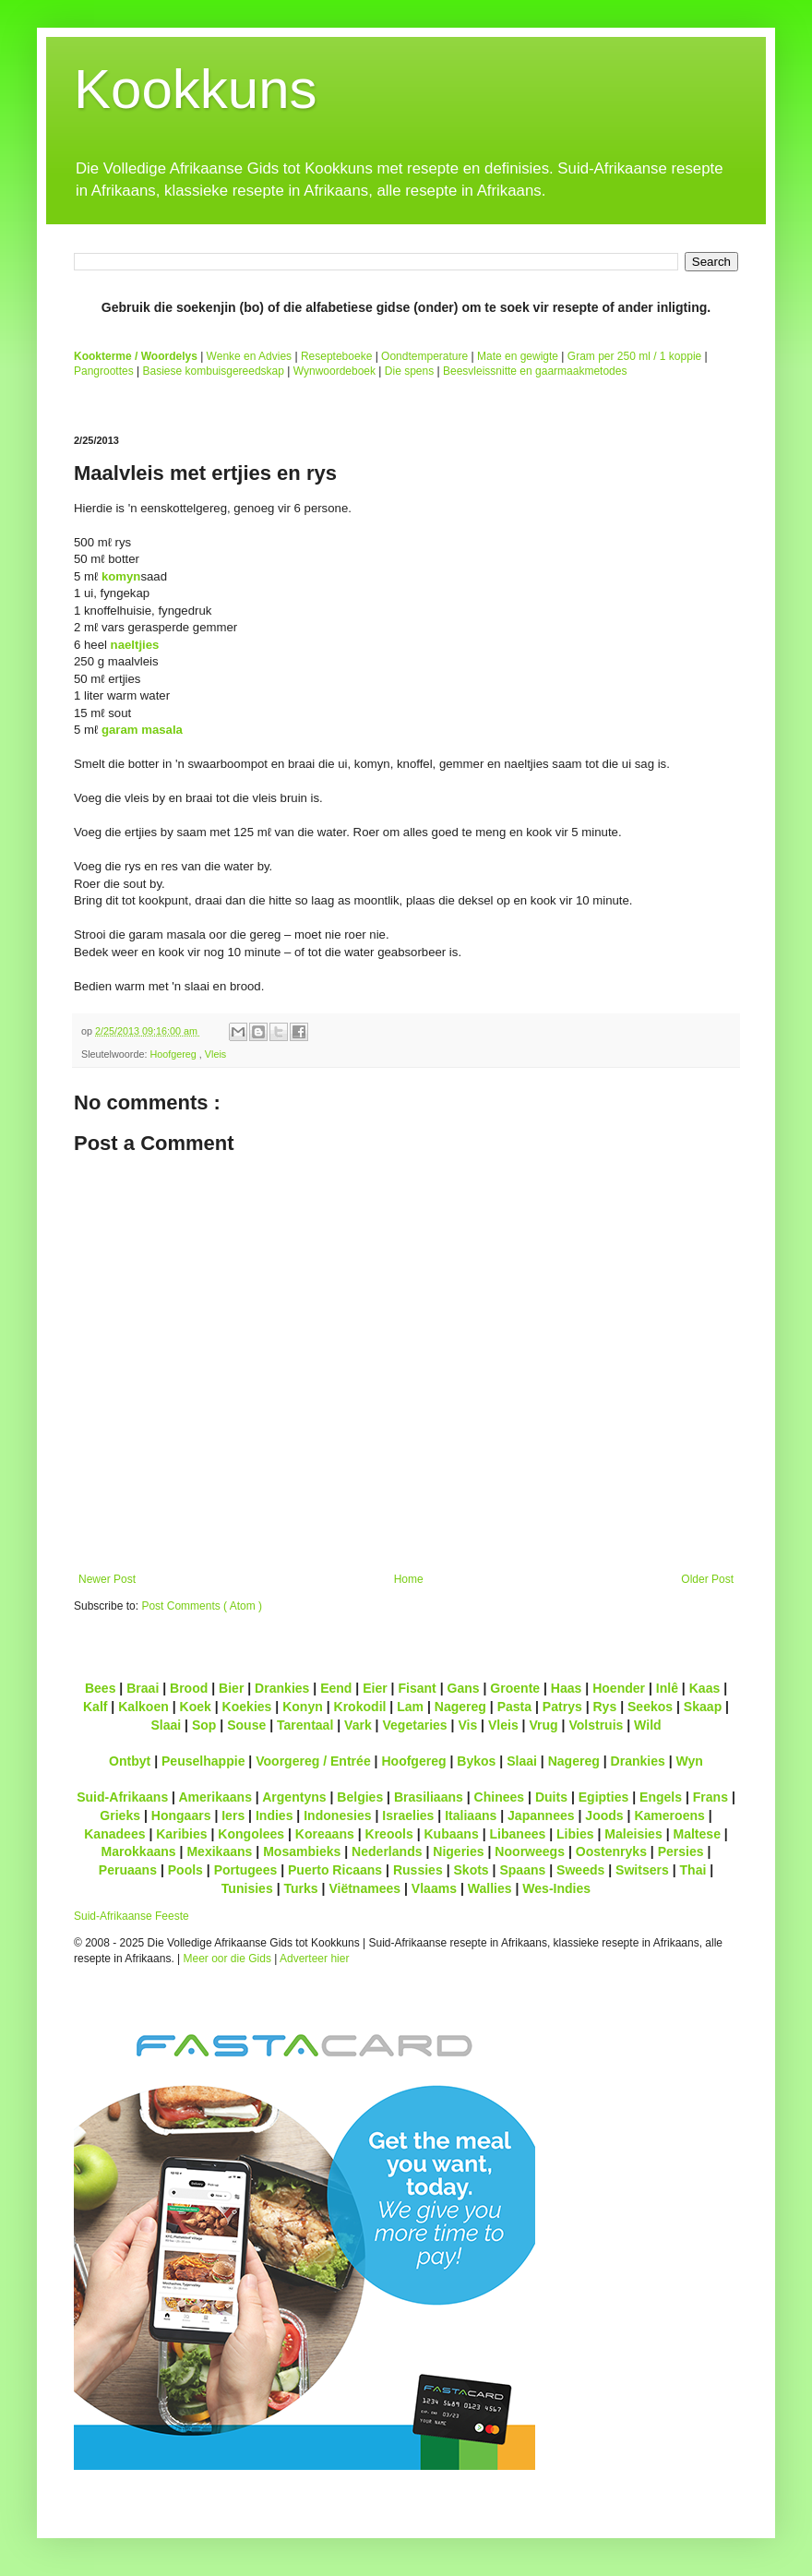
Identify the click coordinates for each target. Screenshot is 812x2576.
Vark (358, 1725)
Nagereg (460, 1706)
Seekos (650, 1706)
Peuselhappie (203, 1761)
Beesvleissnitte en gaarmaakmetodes (535, 371)
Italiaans (470, 1815)
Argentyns (294, 1797)
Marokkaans (139, 1851)
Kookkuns (195, 89)
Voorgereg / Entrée (313, 1761)
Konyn (302, 1706)
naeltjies (135, 645)
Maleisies (633, 1834)
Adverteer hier (314, 1958)
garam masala (142, 730)
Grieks (120, 1815)
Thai (693, 1870)
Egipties (604, 1797)
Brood (189, 1688)
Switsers (642, 1870)
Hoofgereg (173, 1054)
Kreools (389, 1834)
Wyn (689, 1761)
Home (409, 1579)
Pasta (514, 1706)
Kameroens (669, 1815)
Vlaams (434, 1888)
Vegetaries (414, 1725)
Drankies (282, 1688)
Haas (566, 1688)
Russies (418, 1870)
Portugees (246, 1870)
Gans (464, 1688)
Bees (100, 1688)
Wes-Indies (556, 1888)
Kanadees (114, 1834)
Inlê (667, 1688)
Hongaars (181, 1815)
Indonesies (337, 1815)
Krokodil (360, 1706)
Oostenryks (611, 1851)
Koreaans (324, 1834)
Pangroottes (104, 371)
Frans (710, 1797)
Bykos (476, 1761)
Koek (195, 1706)
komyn (121, 576)
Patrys (562, 1706)
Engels (660, 1797)
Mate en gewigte (517, 356)
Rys (604, 1706)
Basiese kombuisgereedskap (213, 371)
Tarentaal (305, 1725)
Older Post (707, 1579)
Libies (575, 1834)
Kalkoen (143, 1706)
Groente (515, 1688)
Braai (142, 1688)
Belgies (360, 1797)
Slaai (165, 1725)
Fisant (417, 1688)
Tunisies (247, 1888)
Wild (648, 1725)
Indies (274, 1815)
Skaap (703, 1706)
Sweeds (580, 1870)
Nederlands (387, 1851)
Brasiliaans (428, 1797)
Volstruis (595, 1725)
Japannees (541, 1815)
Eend (336, 1688)
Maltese (696, 1834)
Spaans (522, 1870)
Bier (231, 1688)
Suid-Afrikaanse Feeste (131, 1916)
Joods (604, 1815)
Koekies (247, 1706)
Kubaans (451, 1834)
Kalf (95, 1706)
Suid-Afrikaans (122, 1797)
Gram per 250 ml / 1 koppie (634, 356)
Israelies (408, 1815)
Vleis (215, 1054)
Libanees (517, 1834)
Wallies (490, 1888)
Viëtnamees (364, 1888)
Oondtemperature (424, 356)
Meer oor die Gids (227, 1958)
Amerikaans (215, 1797)
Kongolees (251, 1834)
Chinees (499, 1797)
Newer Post (107, 1579)
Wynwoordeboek (334, 371)
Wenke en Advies (250, 356)
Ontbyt (129, 1761)
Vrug (543, 1725)
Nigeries (458, 1851)
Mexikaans (219, 1851)
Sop (204, 1725)
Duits (551, 1797)
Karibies (181, 1834)
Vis (467, 1725)
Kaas (705, 1688)
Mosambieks (301, 1851)
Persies (681, 1851)
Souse (246, 1725)
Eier (375, 1688)
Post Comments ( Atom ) (201, 1606)
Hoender (618, 1688)
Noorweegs (530, 1851)
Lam (410, 1706)
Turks (300, 1888)
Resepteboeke (336, 356)
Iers (233, 1815)
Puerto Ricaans (335, 1870)
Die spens (409, 371)
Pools (185, 1870)
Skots (470, 1870)
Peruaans (128, 1870)
